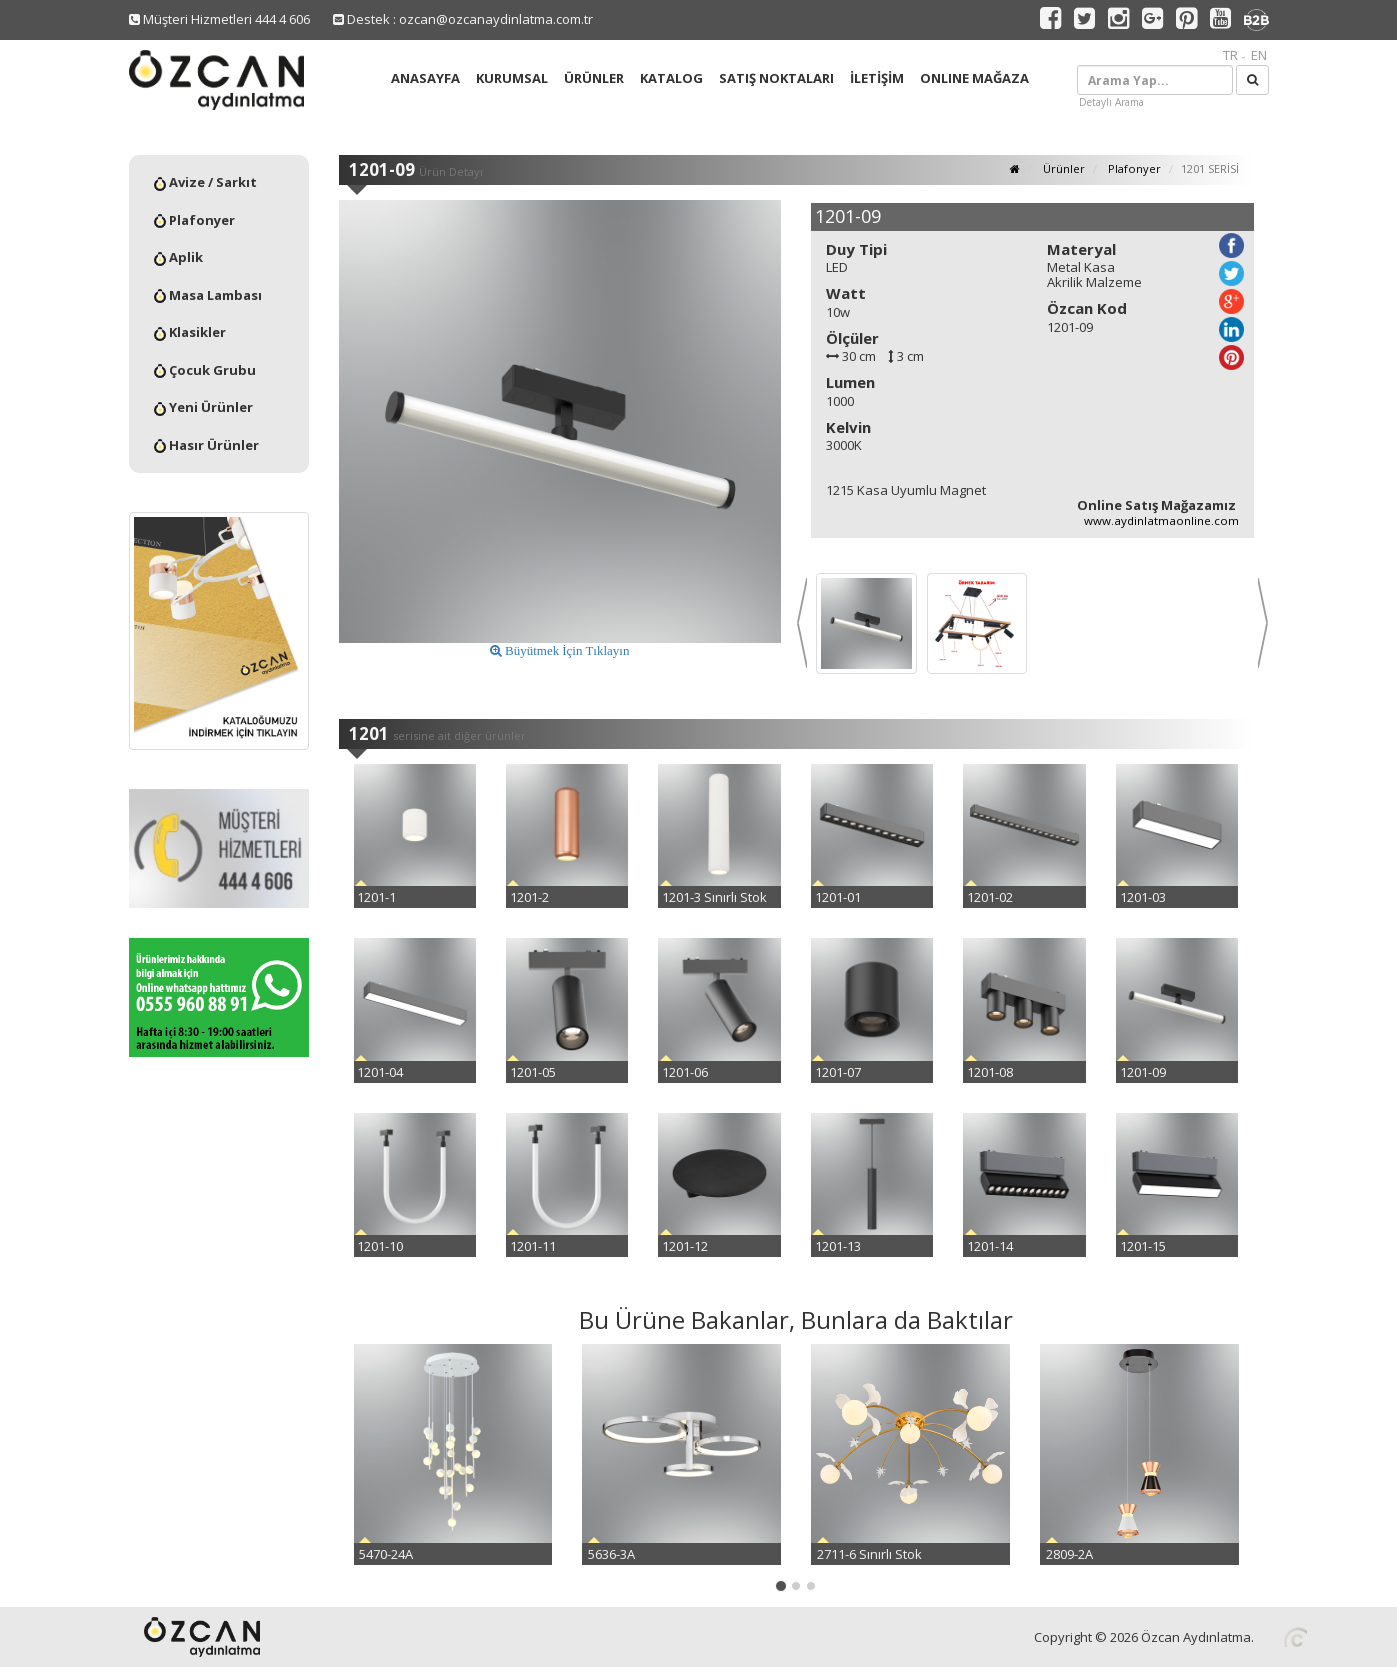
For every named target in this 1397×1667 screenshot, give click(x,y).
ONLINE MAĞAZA (974, 78)
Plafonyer (194, 220)
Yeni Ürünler (203, 407)
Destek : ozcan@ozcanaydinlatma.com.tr (463, 19)
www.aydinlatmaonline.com (1161, 520)
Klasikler (190, 332)
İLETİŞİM (877, 78)
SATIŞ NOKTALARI (776, 78)
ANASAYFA (425, 78)
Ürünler (1062, 168)
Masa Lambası (208, 295)
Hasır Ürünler (206, 445)
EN (1259, 55)
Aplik (178, 257)
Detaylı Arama (1111, 102)
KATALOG (671, 78)
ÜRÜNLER (594, 78)
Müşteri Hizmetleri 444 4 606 (219, 19)
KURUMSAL (512, 78)
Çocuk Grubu (205, 370)
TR (1230, 55)
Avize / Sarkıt (205, 182)
